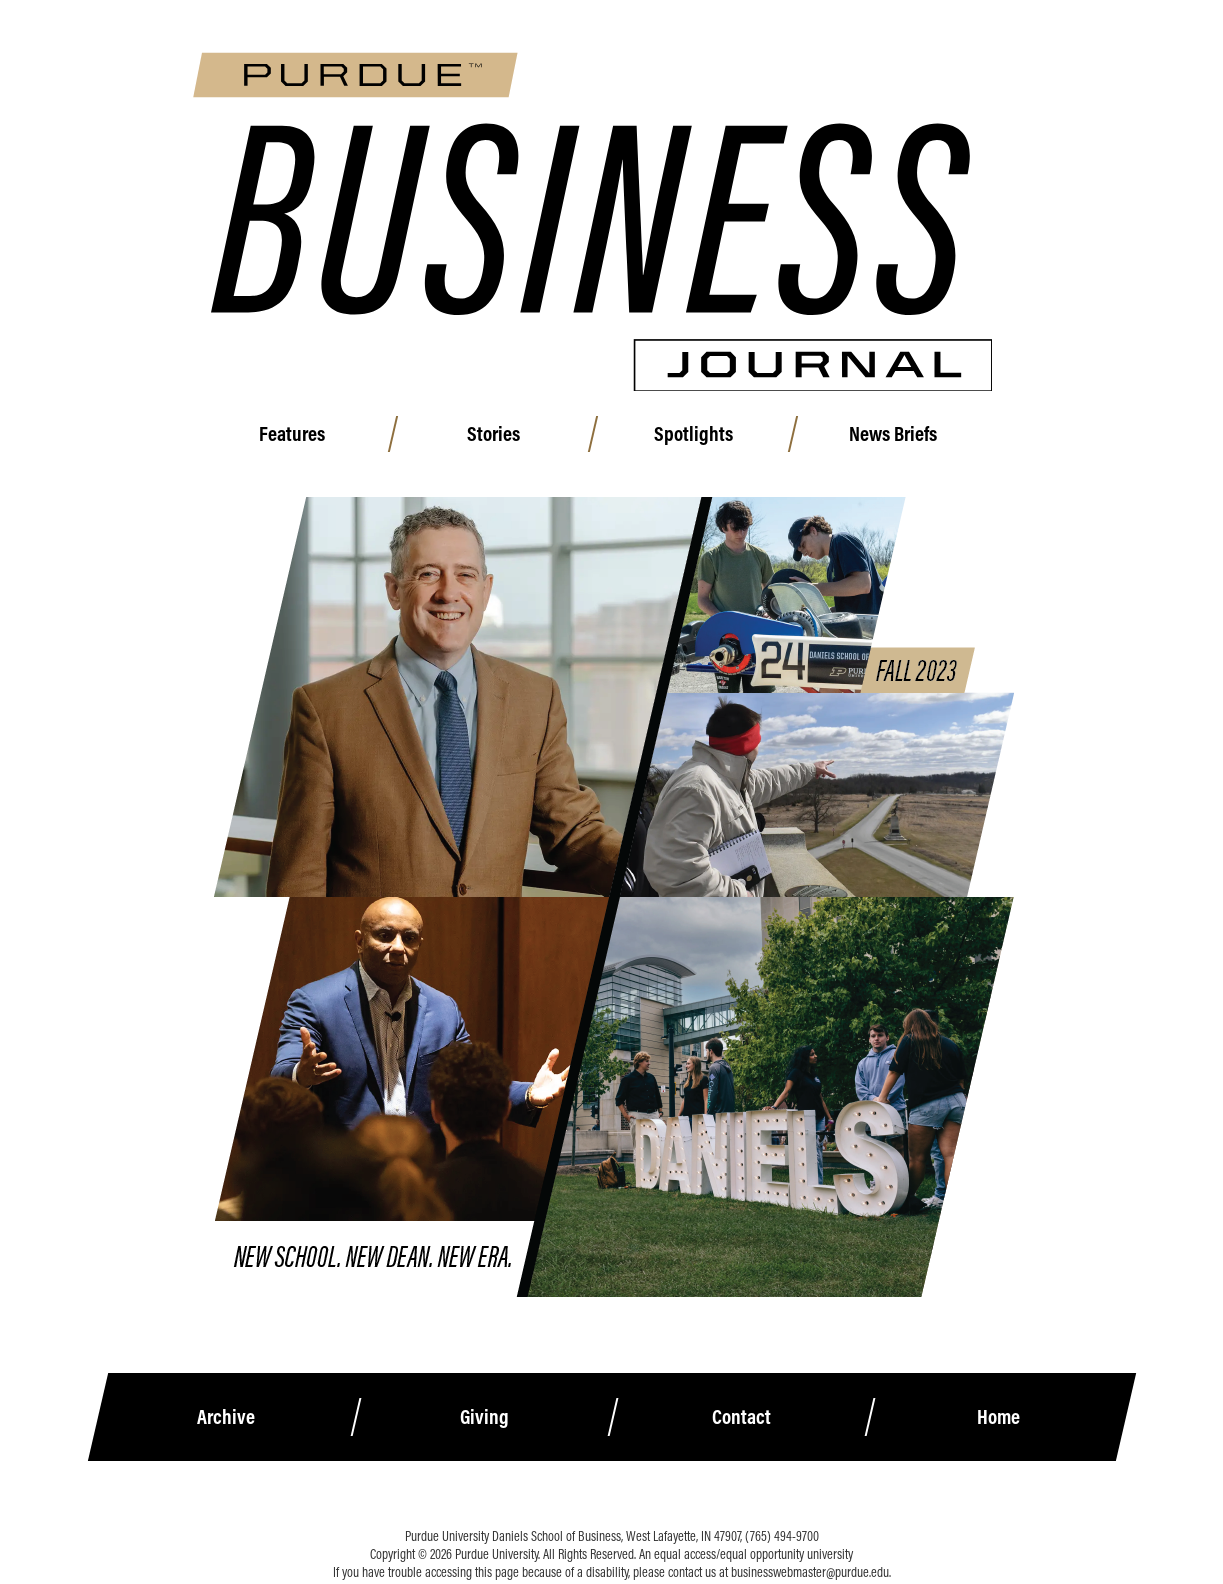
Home (999, 1385)
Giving (483, 1385)
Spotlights (712, 440)
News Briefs (913, 440)
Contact (741, 1385)
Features (312, 440)
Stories (512, 440)
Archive (225, 1385)
